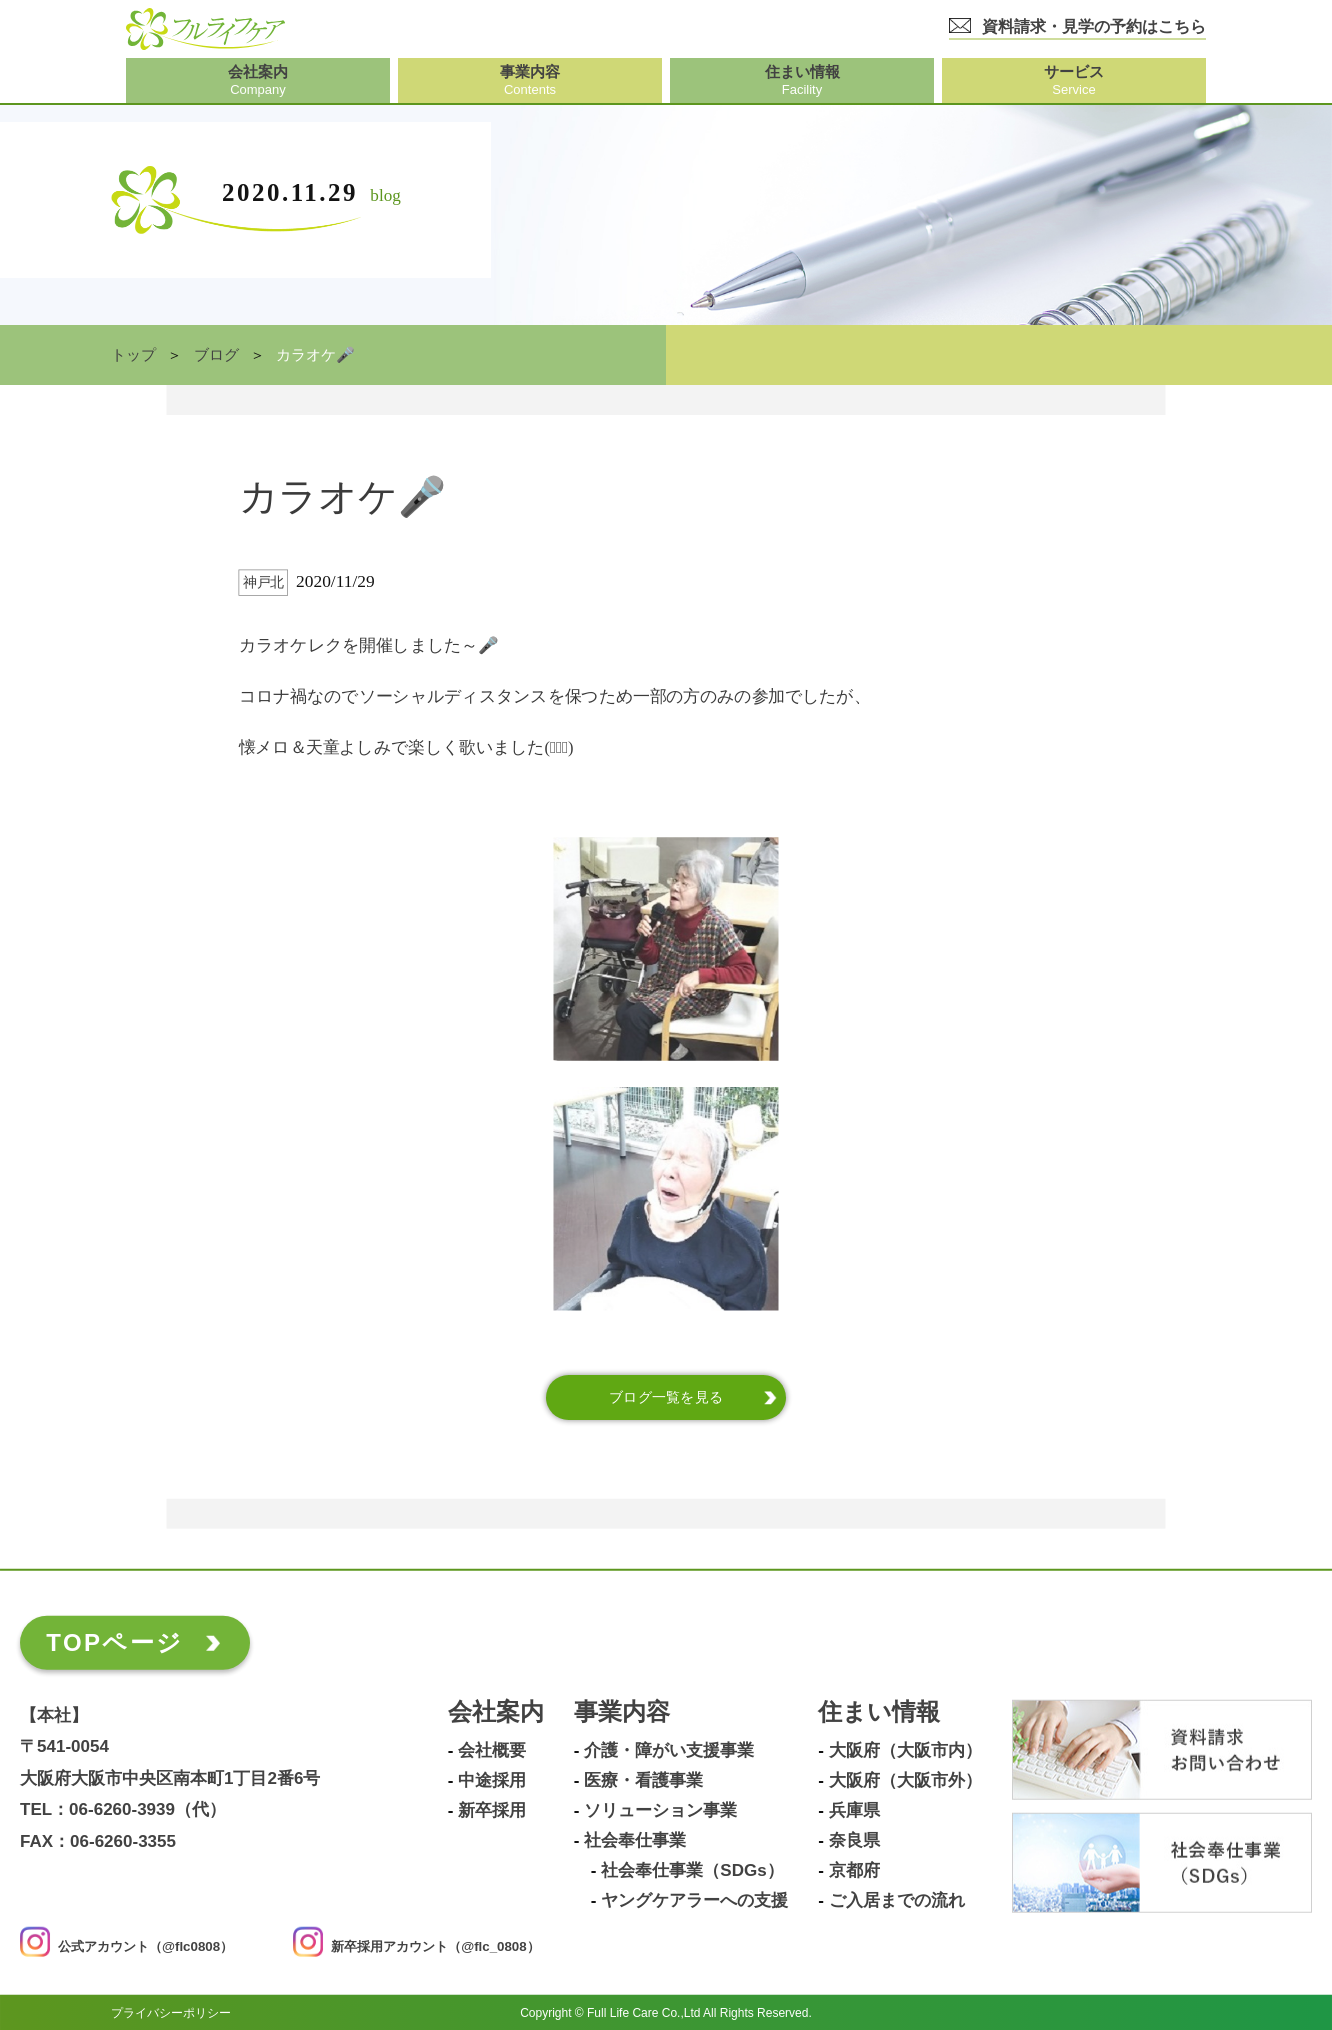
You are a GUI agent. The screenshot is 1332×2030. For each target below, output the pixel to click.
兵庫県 (854, 1810)
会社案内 (496, 1711)
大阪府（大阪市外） (905, 1780)
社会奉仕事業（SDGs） (692, 1870)
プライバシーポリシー (171, 2012)
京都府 (854, 1870)
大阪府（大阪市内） (905, 1750)
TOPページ (114, 1641)
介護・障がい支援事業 (669, 1750)
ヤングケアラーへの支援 (694, 1900)
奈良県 (854, 1840)
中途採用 (492, 1780)
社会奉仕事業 (635, 1840)
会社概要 (492, 1750)
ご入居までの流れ (897, 1900)
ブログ (216, 355)
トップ (133, 355)
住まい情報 (879, 1711)
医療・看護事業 (643, 1780)
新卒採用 (492, 1810)
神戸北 (263, 582)
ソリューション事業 (660, 1810)
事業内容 (622, 1711)
